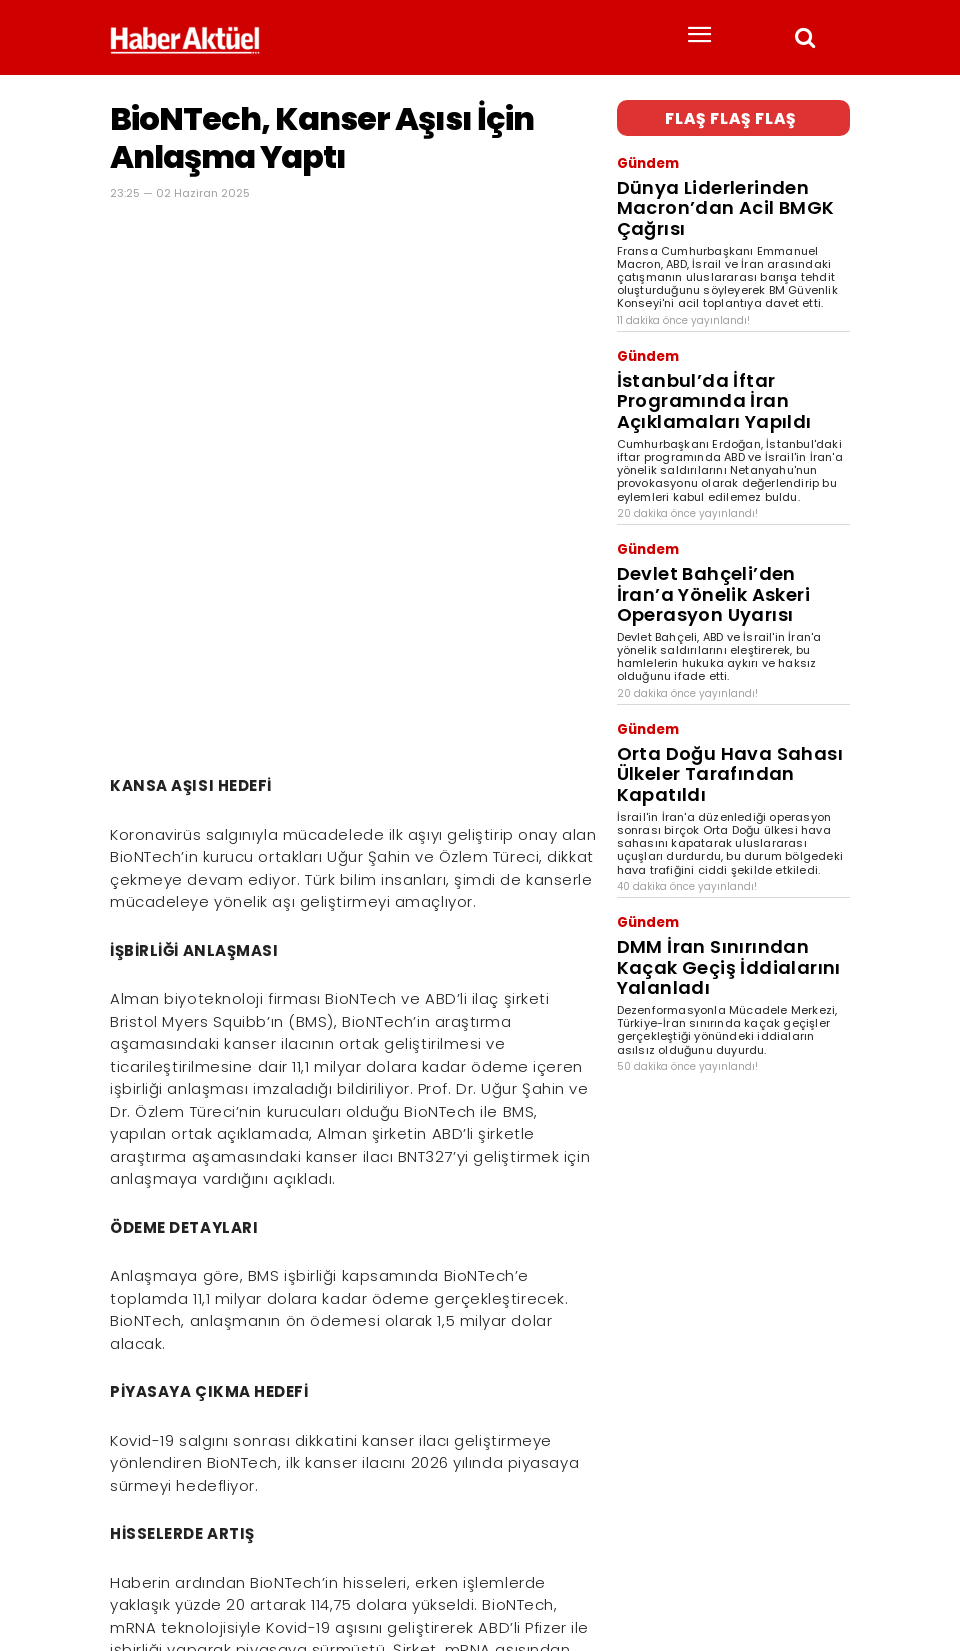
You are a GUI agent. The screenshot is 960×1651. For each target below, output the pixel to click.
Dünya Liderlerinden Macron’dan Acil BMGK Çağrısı (722, 176)
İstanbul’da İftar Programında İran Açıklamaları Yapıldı (729, 323)
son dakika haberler (242, 1577)
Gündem (641, 154)
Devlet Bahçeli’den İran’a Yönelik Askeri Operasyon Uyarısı (723, 470)
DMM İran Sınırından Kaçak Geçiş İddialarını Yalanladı (721, 751)
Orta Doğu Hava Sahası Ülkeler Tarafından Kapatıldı (716, 604)
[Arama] (829, 1544)
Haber (127, 1577)
